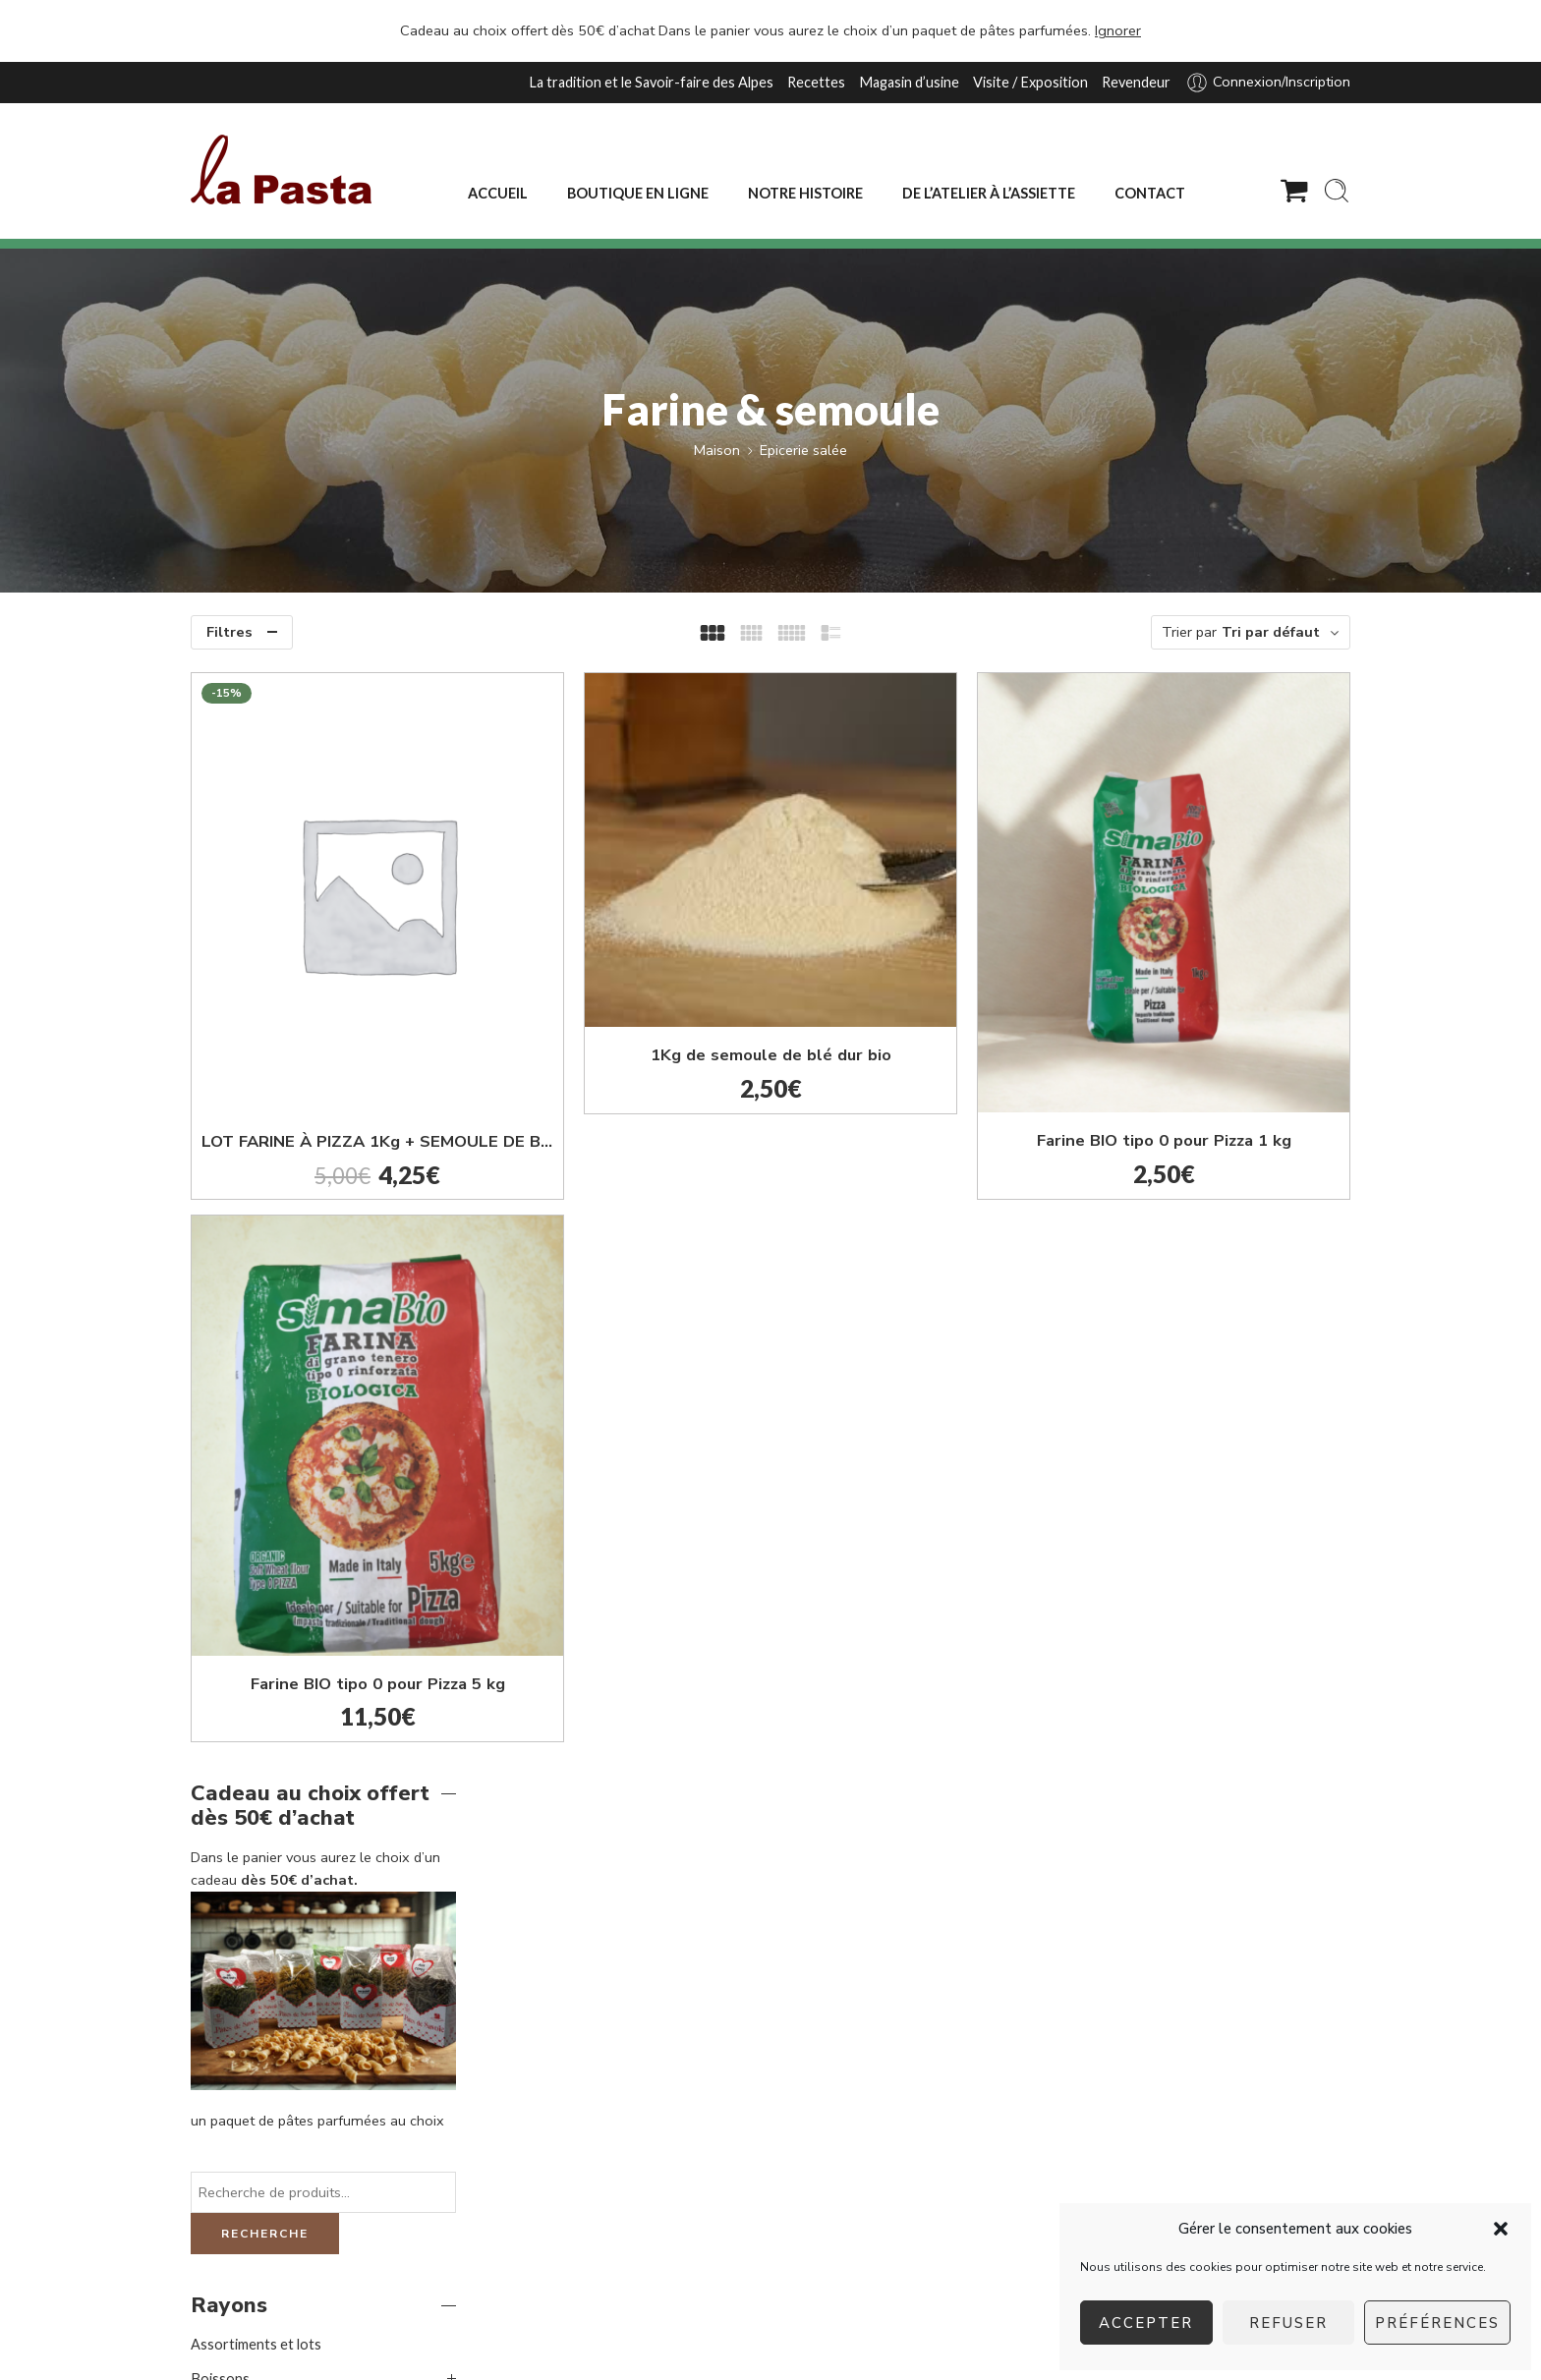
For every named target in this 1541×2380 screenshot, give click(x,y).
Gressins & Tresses (271, 1408)
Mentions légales (751, 2338)
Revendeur (1136, 82)
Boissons (220, 1270)
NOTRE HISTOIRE (805, 193)
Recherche (265, 1125)
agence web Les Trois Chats (427, 2338)
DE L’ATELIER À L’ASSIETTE (988, 193)
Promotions (229, 1789)
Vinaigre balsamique (272, 1598)
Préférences (1437, 2323)
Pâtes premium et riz (255, 1754)
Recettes (816, 82)
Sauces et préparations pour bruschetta (299, 1521)
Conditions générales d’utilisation (929, 2338)
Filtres (229, 632)
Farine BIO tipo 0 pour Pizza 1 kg (1214, 1020)
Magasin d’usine (909, 82)
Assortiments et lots (256, 1235)
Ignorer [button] (1118, 30)
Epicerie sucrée (239, 1633)
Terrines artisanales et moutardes (316, 1564)
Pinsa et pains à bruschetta (294, 1477)
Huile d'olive (247, 1443)
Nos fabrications (243, 1720)
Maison (717, 450)
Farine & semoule (269, 1374)
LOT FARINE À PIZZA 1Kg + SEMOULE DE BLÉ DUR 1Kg (631, 1021)
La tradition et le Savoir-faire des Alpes (651, 82)
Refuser (1288, 2323)
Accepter (1146, 2323)
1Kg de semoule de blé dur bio (922, 958)
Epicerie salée (803, 450)
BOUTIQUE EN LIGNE (638, 193)
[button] (1501, 2228)
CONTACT (1149, 193)
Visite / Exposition (1030, 82)
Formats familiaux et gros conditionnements (270, 1678)
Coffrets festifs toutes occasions (298, 1304)
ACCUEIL (498, 193)
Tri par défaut (1271, 632)
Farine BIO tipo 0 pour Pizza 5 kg (631, 1443)
